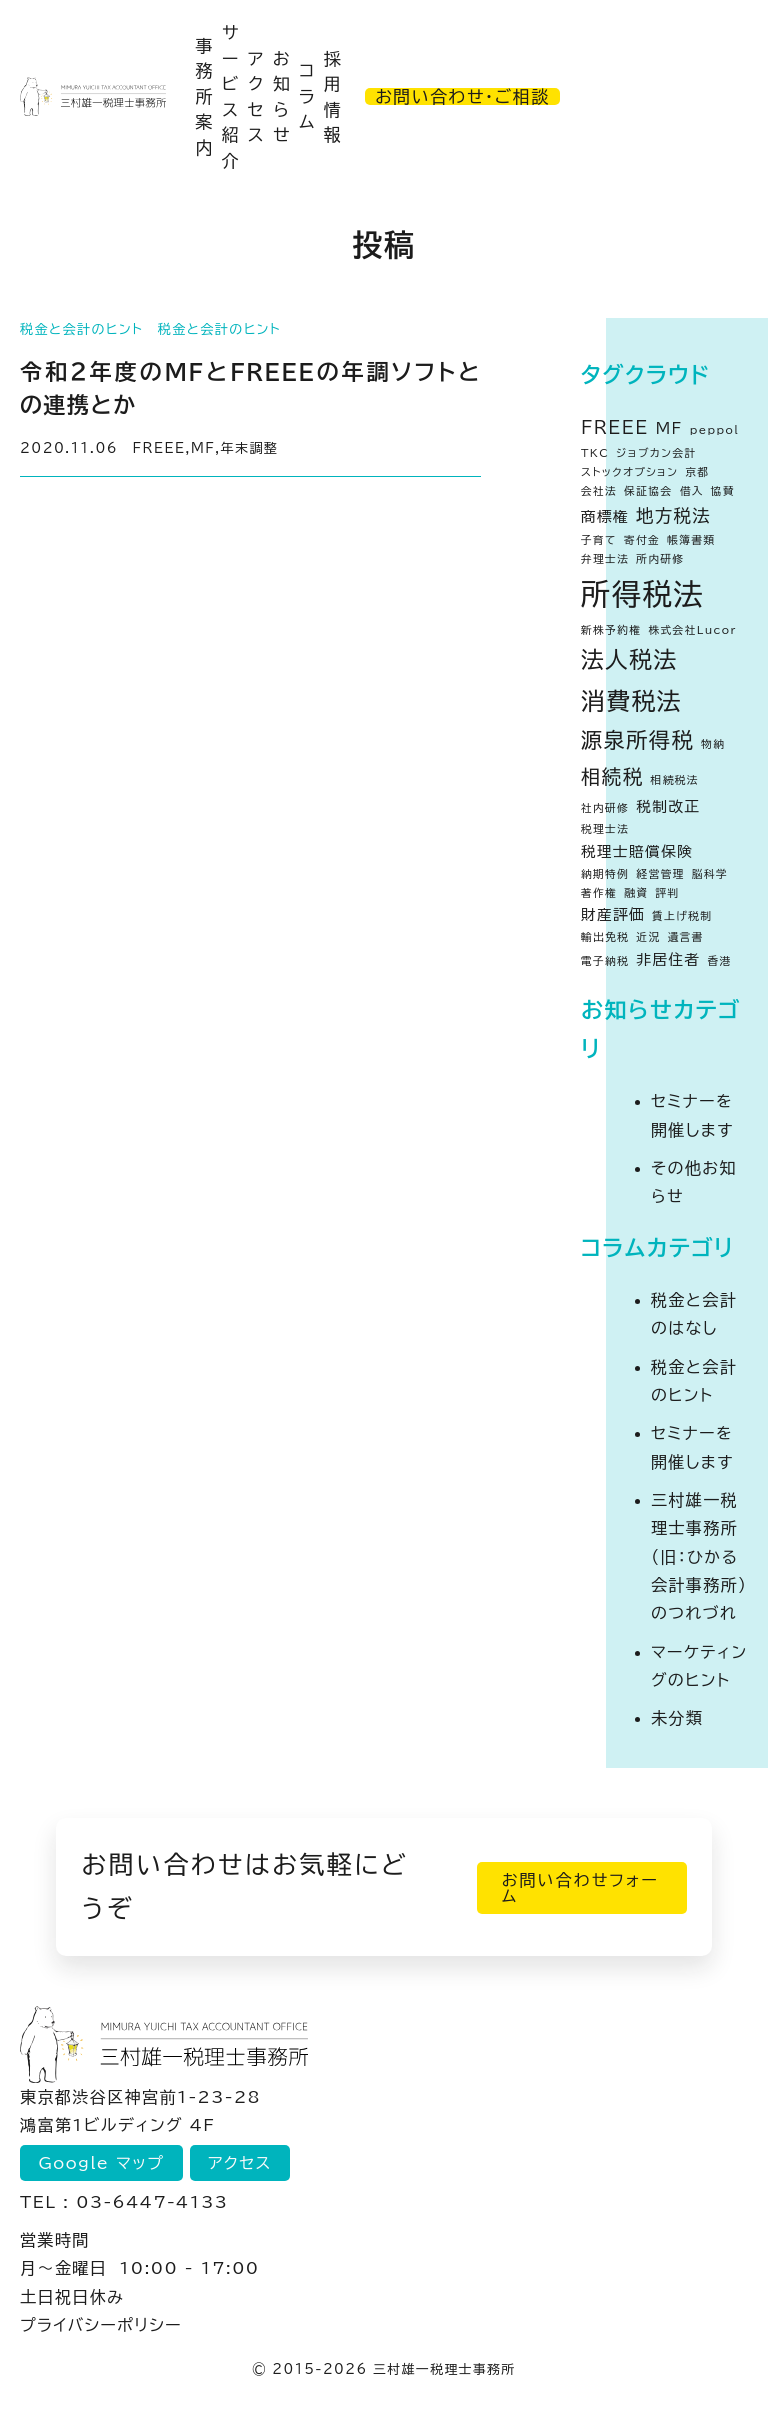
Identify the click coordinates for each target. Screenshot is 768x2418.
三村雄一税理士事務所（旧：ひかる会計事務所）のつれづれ (699, 1556)
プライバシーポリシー (101, 2325)
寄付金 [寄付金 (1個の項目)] (642, 540)
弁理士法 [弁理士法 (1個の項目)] (605, 559)
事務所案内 (204, 96)
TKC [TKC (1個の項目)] (595, 453)
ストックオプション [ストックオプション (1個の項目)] (629, 472)
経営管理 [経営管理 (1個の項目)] (660, 874)
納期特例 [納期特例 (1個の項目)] (605, 874)
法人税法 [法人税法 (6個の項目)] (629, 659)
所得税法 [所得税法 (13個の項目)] (642, 594)
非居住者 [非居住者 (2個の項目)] (668, 959)
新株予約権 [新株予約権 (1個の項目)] (611, 630)
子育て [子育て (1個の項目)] (599, 540)
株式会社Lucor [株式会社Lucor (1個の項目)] (692, 630)
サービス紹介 (231, 96)
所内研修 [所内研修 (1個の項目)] (660, 559)
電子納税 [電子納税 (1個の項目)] (605, 961)
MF (203, 448)
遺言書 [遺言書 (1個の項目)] (686, 937)
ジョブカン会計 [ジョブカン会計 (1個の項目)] (656, 453)
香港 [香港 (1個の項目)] (720, 961)
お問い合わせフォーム (573, 1887)
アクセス (256, 97)
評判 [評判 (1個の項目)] (667, 893)
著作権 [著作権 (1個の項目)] (599, 893)
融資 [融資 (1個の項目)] (636, 893)
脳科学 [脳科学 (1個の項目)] (710, 874)
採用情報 (333, 97)
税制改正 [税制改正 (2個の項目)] (668, 806)
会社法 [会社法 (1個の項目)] (599, 491)
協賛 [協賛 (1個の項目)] (723, 491)
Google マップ (103, 2163)
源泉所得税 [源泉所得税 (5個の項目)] (637, 740)
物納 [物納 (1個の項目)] (713, 744)
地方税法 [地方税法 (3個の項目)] (673, 515)
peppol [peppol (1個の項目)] (714, 430)
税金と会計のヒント (81, 329)
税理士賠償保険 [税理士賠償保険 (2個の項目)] (637, 851)
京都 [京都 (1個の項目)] (697, 472)
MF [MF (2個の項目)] (669, 428)
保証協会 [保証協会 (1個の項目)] (648, 491)
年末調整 (250, 448)
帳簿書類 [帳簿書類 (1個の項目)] (691, 540)
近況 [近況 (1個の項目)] (648, 937)
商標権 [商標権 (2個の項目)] (605, 516)
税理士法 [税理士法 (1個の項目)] (605, 829)
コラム (307, 96)
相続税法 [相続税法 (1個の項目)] (675, 780)
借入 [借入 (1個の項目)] (692, 491)
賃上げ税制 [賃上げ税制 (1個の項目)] (682, 916)
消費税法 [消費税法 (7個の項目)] (631, 701)
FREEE (159, 448)
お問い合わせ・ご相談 (462, 96)
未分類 (677, 1718)
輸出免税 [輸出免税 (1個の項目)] (605, 937)
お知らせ (282, 97)
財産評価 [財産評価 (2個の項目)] (613, 914)
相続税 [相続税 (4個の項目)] (612, 776)
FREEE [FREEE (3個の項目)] (615, 427)
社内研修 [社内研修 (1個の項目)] (605, 808)
